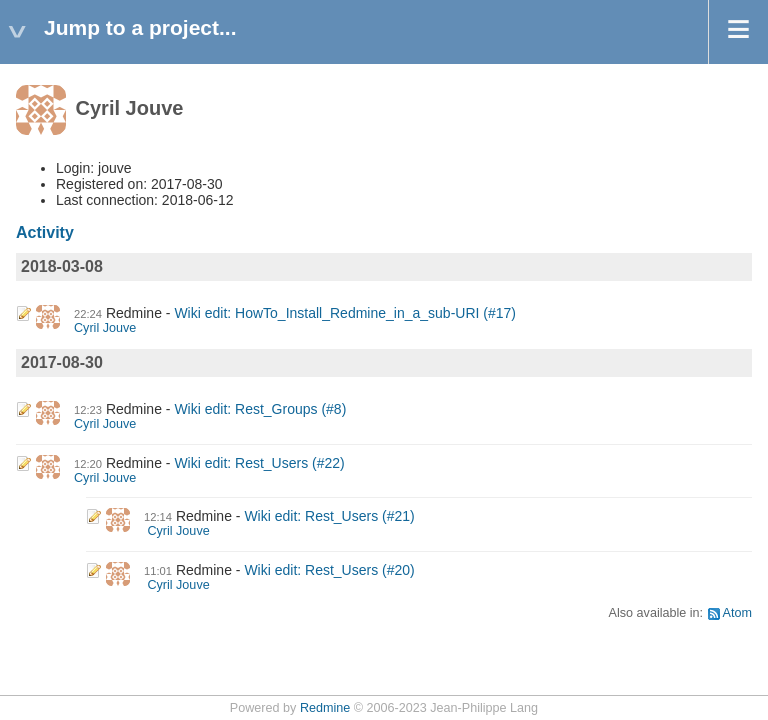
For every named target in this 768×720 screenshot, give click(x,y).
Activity (45, 232)
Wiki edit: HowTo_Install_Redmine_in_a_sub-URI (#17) (345, 313)
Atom (737, 613)
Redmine (325, 708)
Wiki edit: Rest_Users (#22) (259, 463)
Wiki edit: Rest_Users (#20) (329, 570)
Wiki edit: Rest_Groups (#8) (260, 409)
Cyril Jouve (105, 328)
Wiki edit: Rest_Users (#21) (329, 516)
